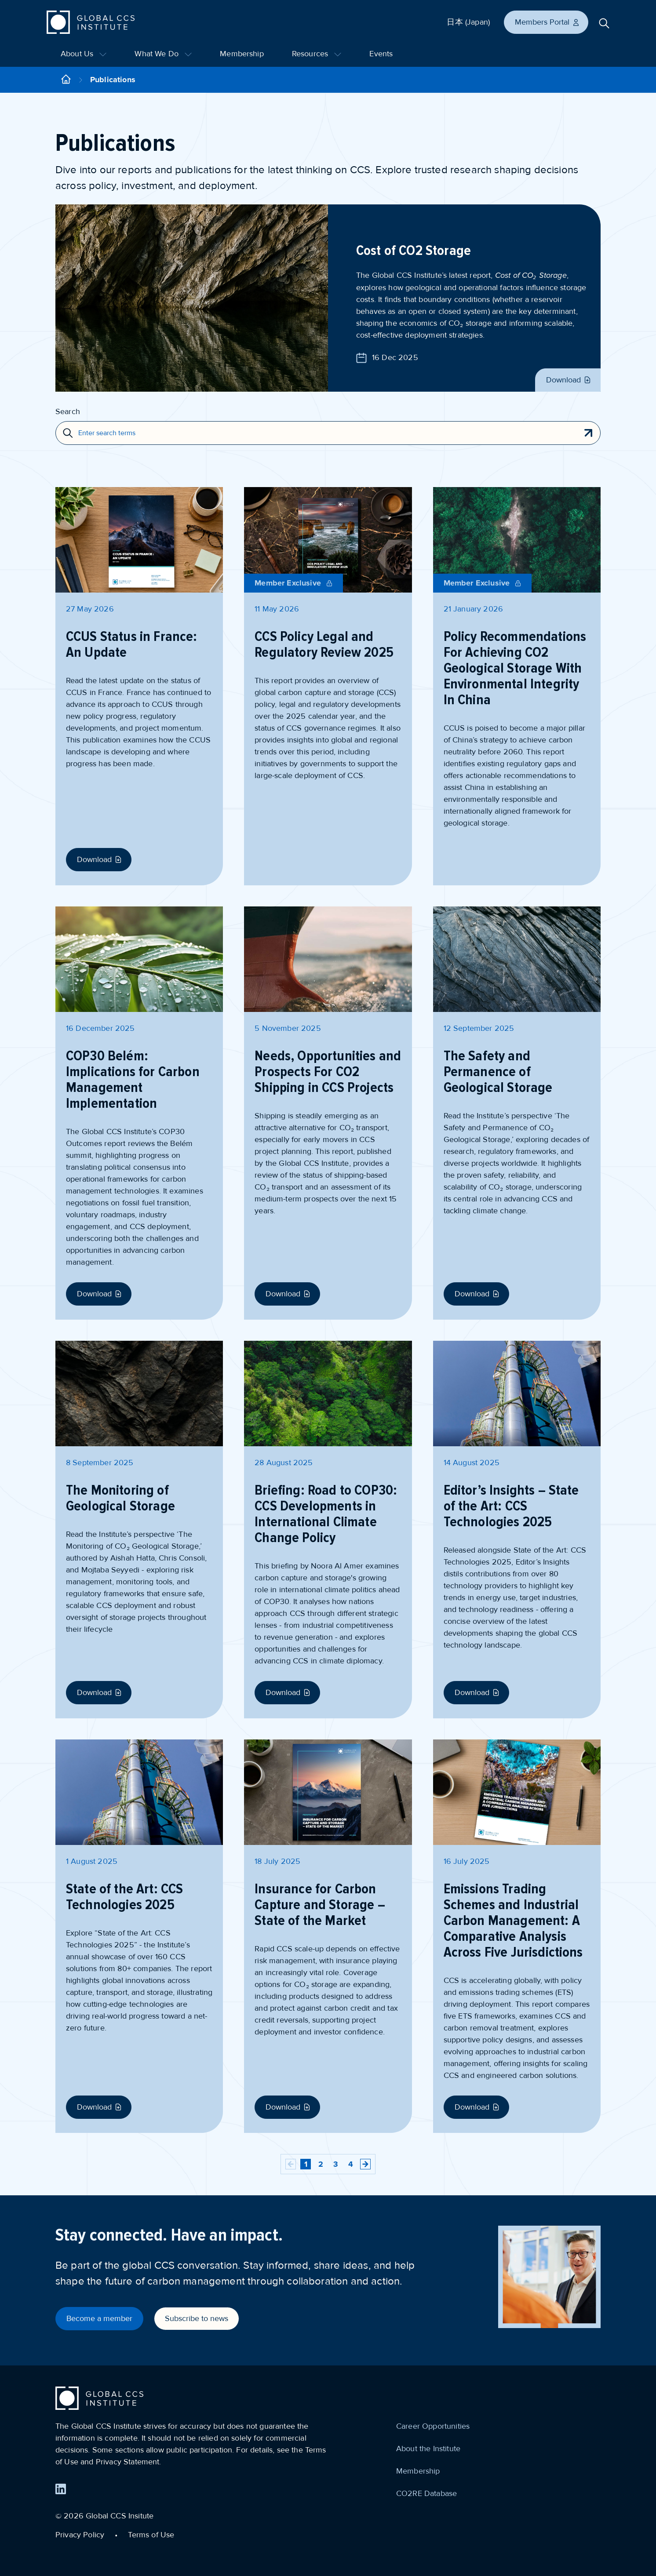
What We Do (163, 53)
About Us (83, 53)
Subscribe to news (196, 2318)
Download (569, 380)
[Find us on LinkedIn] (60, 2489)
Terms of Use (151, 2535)
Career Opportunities (433, 2426)
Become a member (99, 2318)
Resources (317, 53)
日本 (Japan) (468, 22)
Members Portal (547, 22)
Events (381, 53)
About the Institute (428, 2448)
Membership (242, 53)
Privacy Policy (79, 2535)
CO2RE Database (426, 2493)
